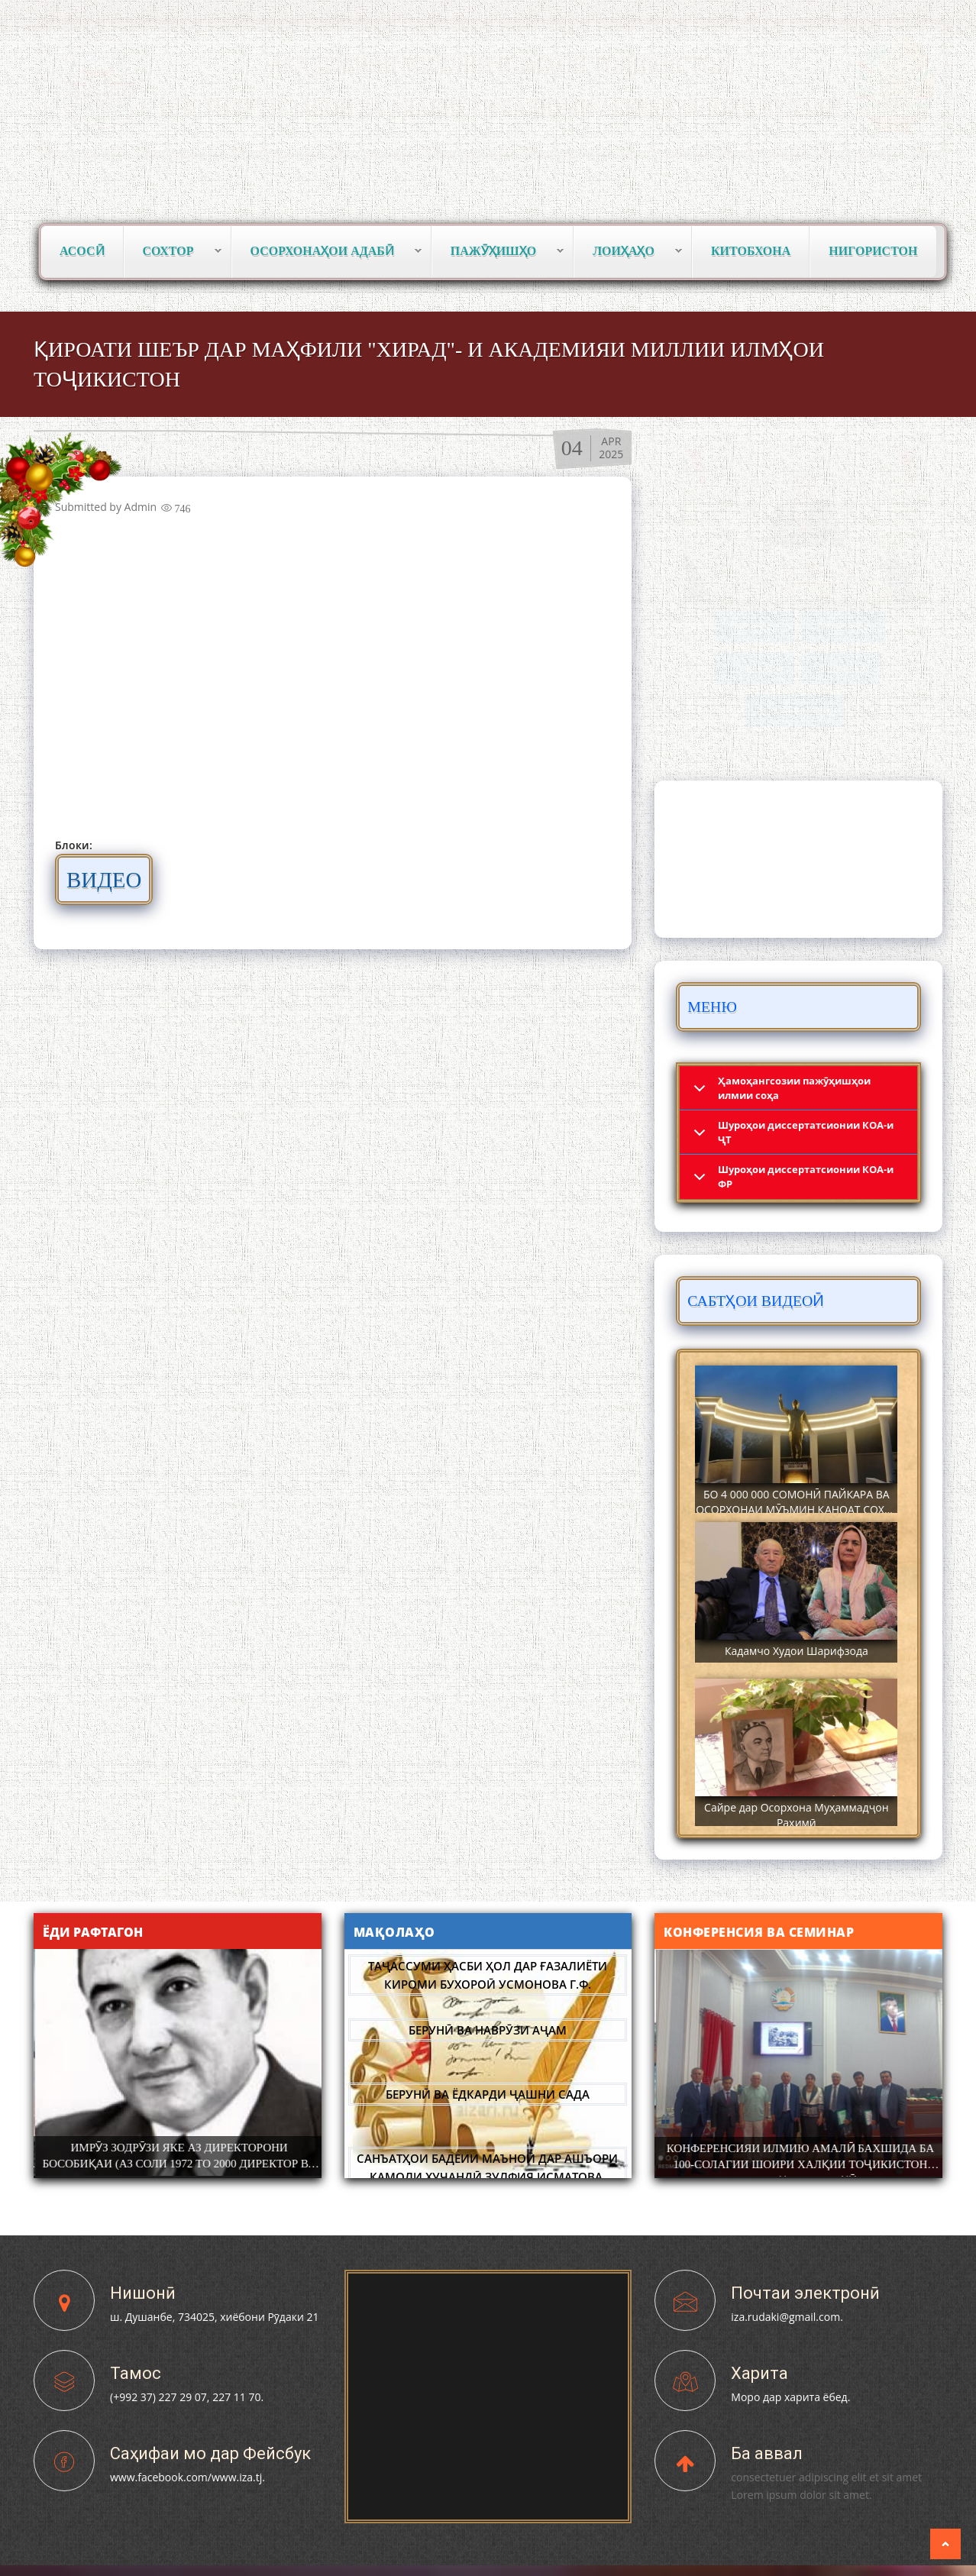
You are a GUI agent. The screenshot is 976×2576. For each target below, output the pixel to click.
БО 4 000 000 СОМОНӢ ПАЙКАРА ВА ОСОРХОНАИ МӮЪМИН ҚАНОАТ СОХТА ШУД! (796, 1509)
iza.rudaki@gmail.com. (787, 2316)
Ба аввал (767, 2453)
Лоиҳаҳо (628, 251)
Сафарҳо (842, 668)
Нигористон (873, 250)
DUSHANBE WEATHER (798, 859)
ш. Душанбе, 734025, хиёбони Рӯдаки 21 (214, 2316)
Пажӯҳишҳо (498, 251)
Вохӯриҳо (754, 626)
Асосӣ (82, 250)
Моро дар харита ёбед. (790, 2397)
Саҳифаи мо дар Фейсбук (210, 2453)
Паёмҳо (759, 668)
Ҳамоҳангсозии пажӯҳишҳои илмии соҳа (794, 1088)
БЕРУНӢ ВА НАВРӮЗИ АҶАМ (488, 2030)
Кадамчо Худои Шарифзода (796, 1651)
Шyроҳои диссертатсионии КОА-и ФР (806, 1176)
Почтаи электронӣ (805, 2293)
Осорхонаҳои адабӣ (327, 251)
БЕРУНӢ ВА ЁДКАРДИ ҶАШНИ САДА (488, 2094)
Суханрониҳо (794, 710)
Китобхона (750, 250)
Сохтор (172, 251)
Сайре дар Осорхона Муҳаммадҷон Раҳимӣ (796, 1815)
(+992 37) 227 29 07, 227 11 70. (186, 2397)
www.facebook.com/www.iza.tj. (187, 2477)
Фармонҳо (843, 626)
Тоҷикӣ (789, 15)
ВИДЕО (111, 879)
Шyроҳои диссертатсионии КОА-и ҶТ (806, 1132)
